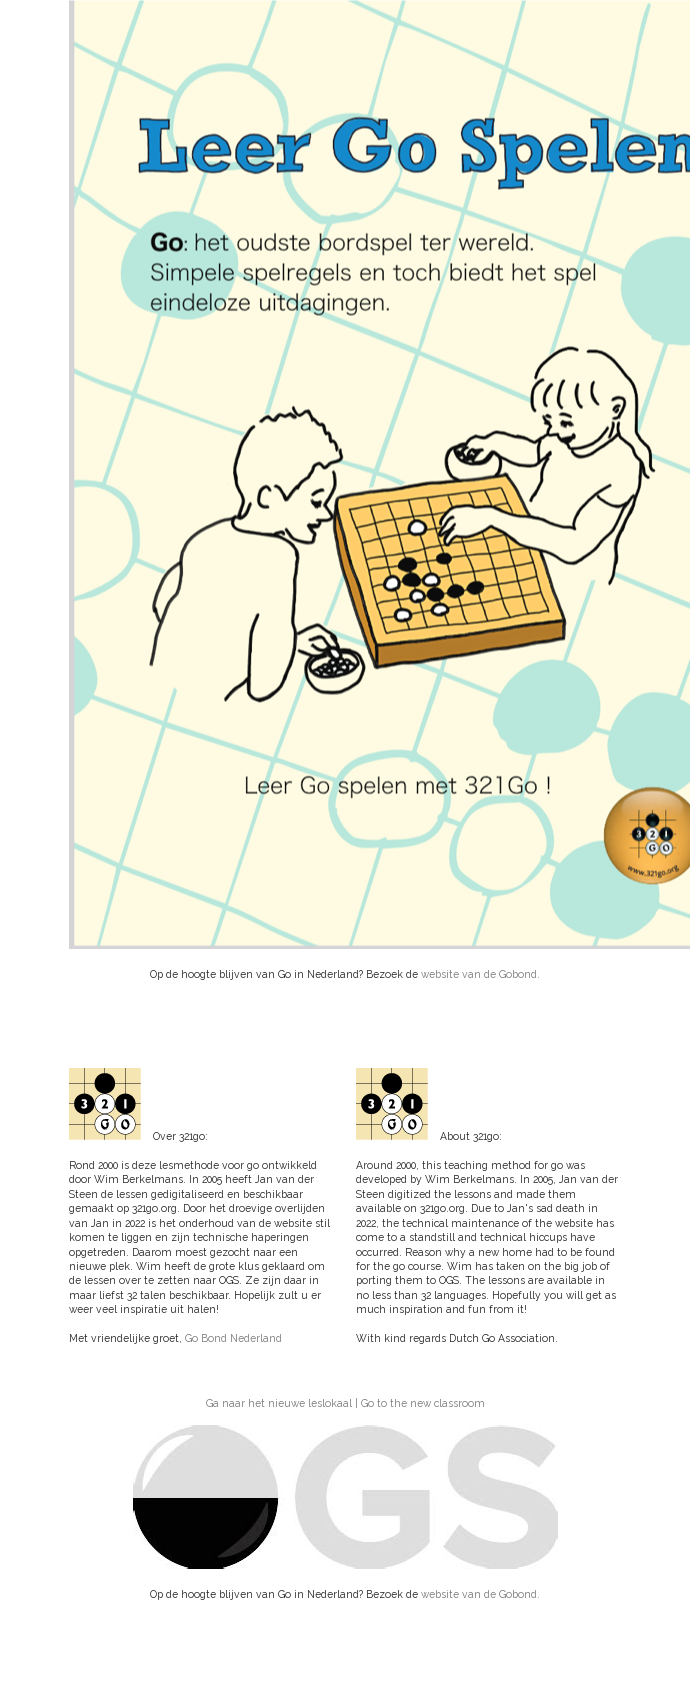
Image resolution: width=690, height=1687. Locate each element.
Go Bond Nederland (233, 1338)
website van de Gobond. (480, 974)
